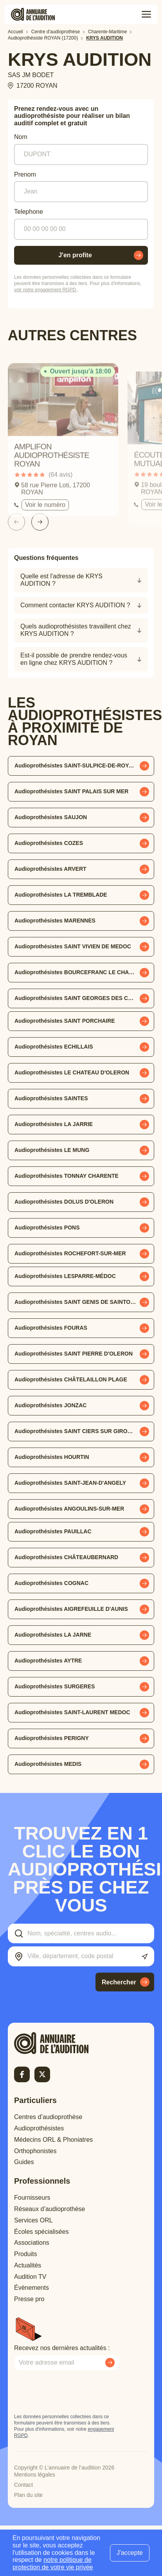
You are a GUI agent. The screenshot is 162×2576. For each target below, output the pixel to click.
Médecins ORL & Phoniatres (53, 2139)
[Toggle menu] (146, 14)
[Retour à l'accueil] (65, 2043)
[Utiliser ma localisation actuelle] (144, 1956)
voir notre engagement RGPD (45, 289)
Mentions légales (34, 2474)
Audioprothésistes (39, 2128)
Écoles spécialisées (41, 2231)
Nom (20, 137)
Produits (25, 2254)
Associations (31, 2242)
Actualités (27, 2265)
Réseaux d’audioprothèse (49, 2209)
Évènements (31, 2287)
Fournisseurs (32, 2197)
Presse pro (29, 2299)
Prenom (25, 174)
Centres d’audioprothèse (48, 2117)
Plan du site (28, 2495)
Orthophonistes (35, 2151)
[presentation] (73, 2392)
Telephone (28, 211)
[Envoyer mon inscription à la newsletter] (110, 2362)
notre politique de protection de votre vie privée (53, 2563)
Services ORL (33, 2220)
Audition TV (30, 2276)
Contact (23, 2485)
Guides (24, 2162)
